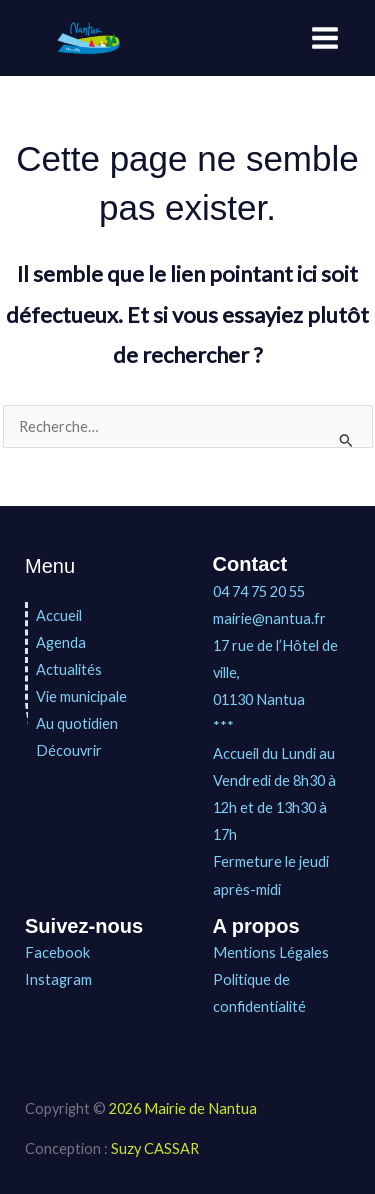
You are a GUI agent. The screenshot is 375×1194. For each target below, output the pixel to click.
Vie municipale (81, 696)
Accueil (59, 615)
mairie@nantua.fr (269, 618)
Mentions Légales (271, 952)
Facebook (57, 952)
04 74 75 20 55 (259, 591)
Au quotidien (77, 723)
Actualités (69, 669)
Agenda (61, 642)
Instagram (58, 979)
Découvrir (69, 750)
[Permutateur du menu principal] (325, 38)
